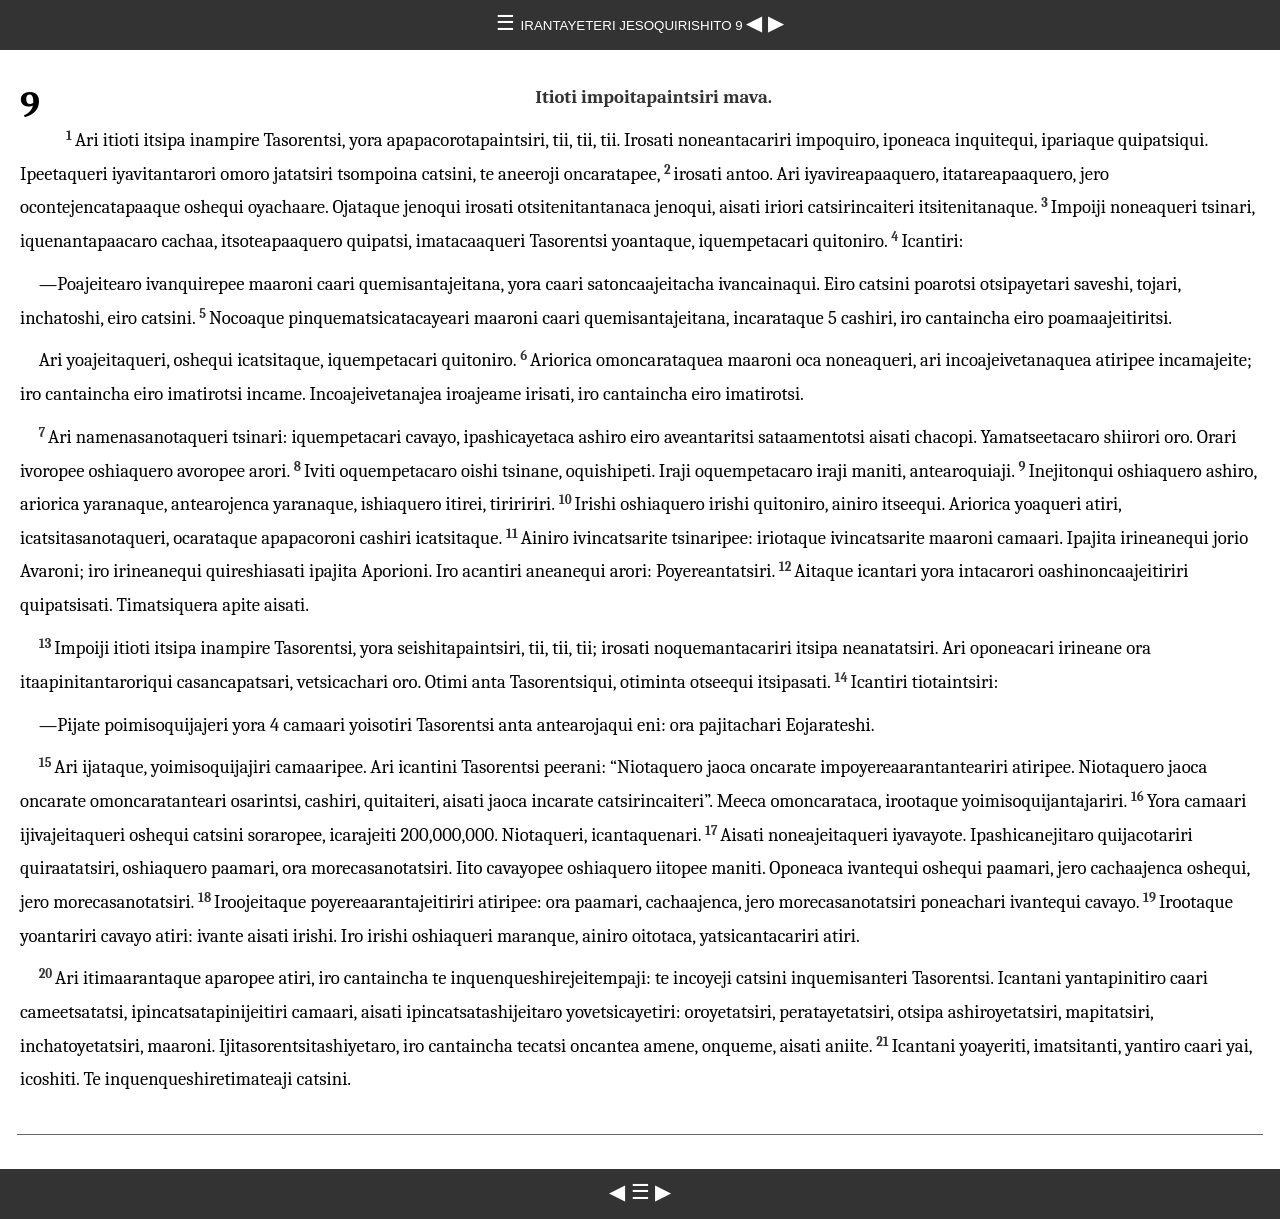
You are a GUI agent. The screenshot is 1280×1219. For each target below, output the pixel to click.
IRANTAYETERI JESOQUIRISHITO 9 (634, 25)
